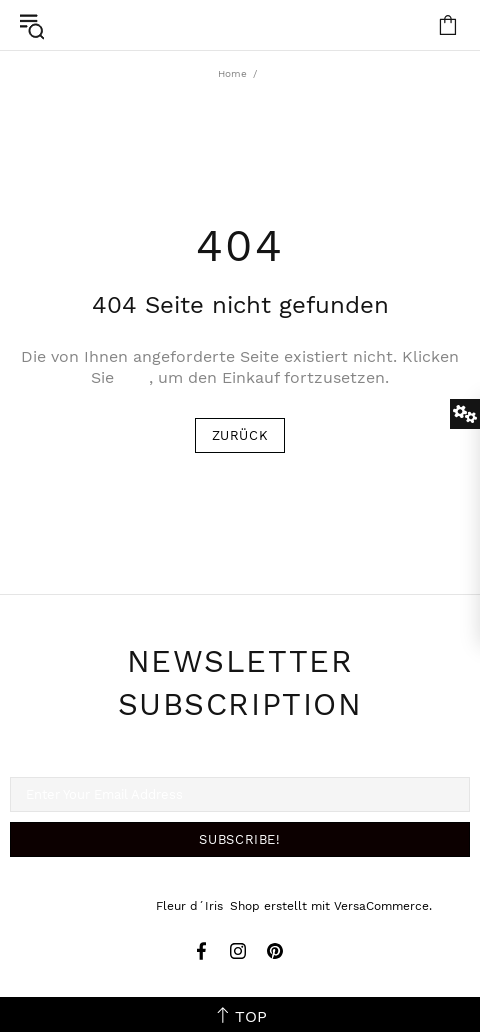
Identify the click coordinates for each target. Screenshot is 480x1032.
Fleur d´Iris (240, 25)
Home (232, 73)
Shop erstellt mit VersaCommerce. (331, 906)
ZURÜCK (240, 435)
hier (134, 377)
